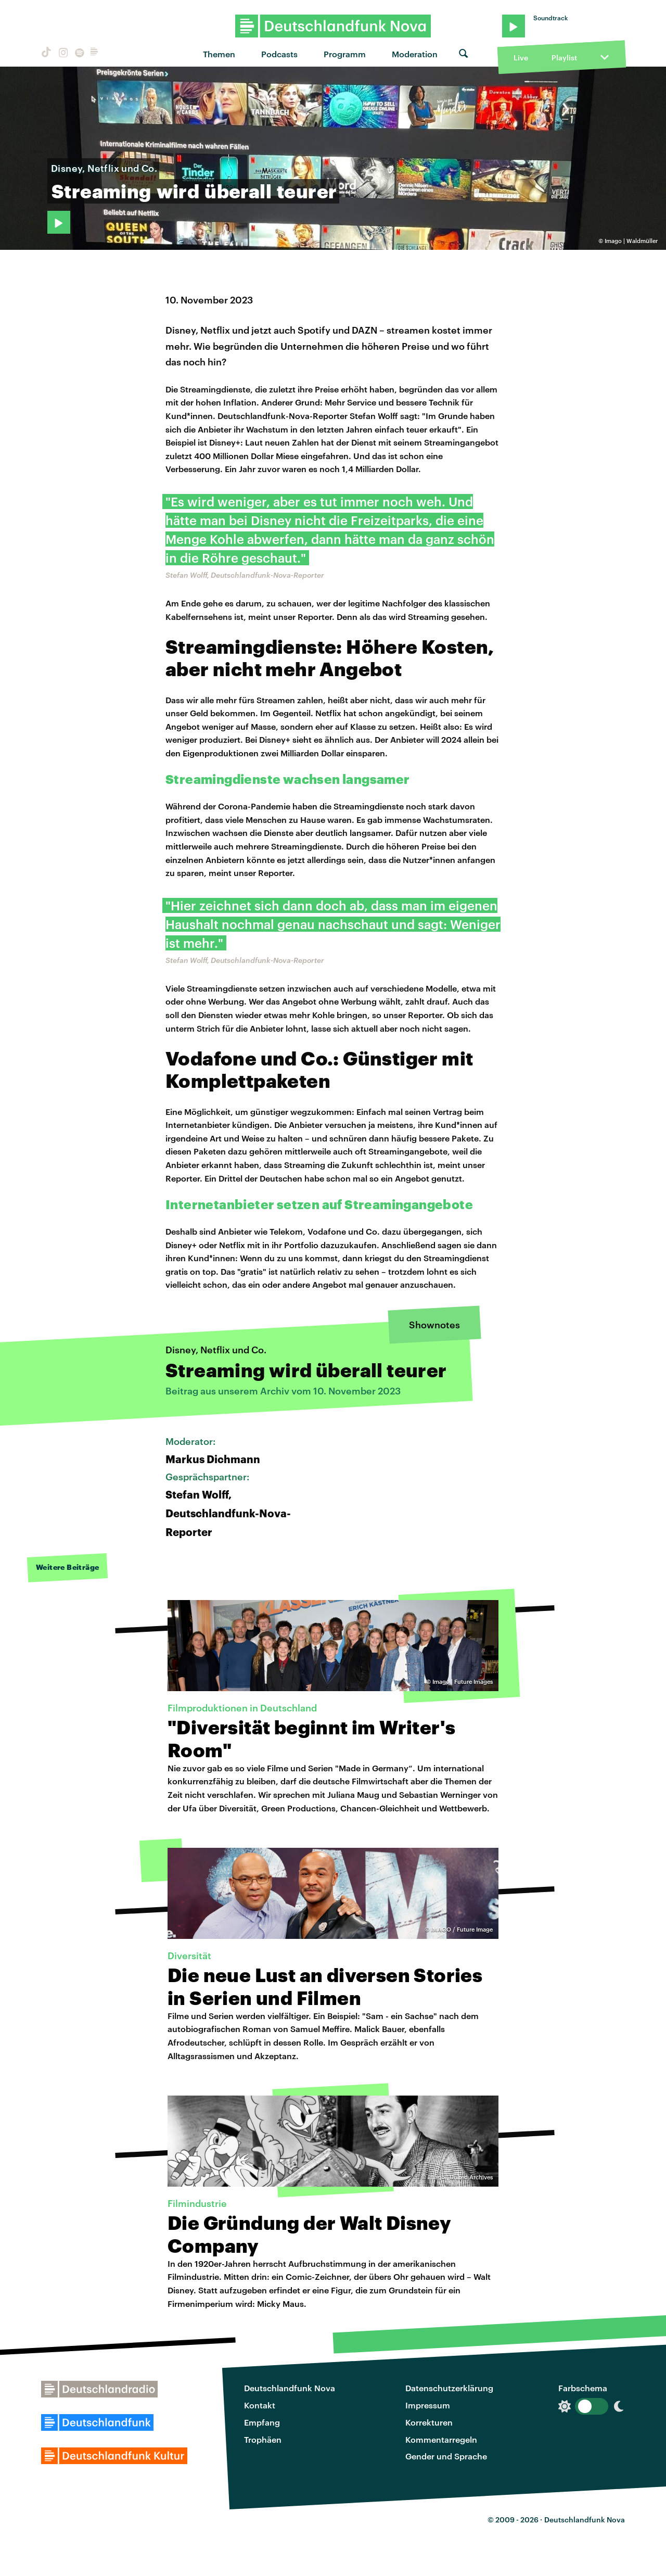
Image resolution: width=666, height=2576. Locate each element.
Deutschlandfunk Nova (289, 2388)
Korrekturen (429, 2422)
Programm (345, 54)
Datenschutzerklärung (449, 2388)
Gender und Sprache (446, 2456)
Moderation (415, 54)
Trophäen (262, 2439)
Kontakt (259, 2405)
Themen (219, 54)
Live (521, 57)
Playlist (564, 57)
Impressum (427, 2405)
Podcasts (279, 54)
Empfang (262, 2422)
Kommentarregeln (441, 2439)
